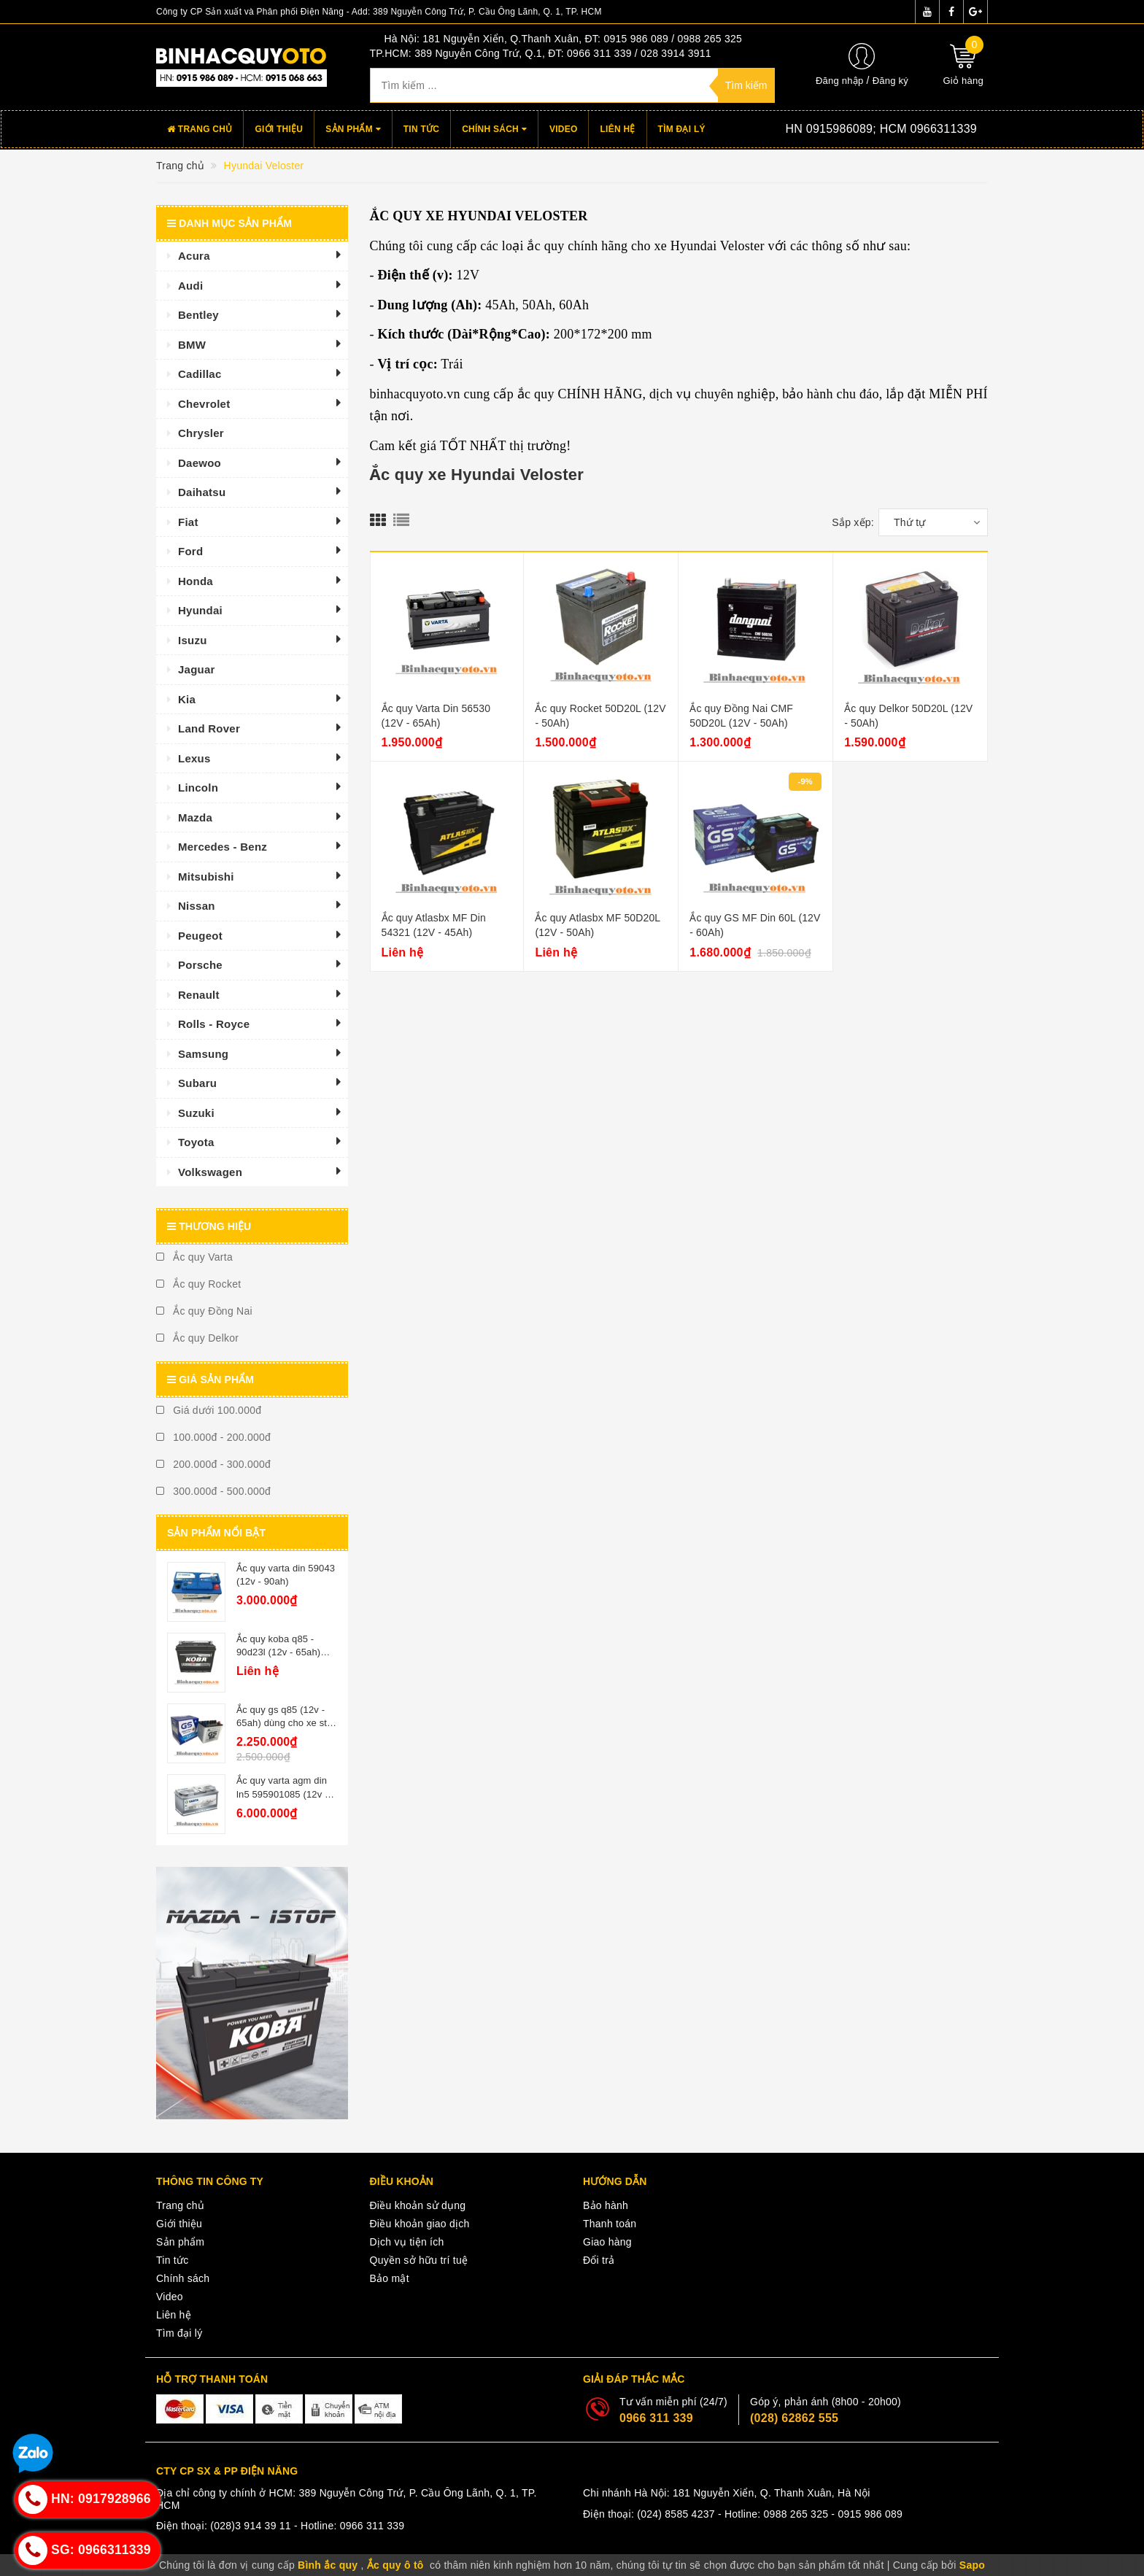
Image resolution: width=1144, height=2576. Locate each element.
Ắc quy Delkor (197, 1338)
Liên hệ (617, 129)
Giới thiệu (279, 129)
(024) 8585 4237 (676, 2514)
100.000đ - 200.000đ (213, 1437)
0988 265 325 (796, 2514)
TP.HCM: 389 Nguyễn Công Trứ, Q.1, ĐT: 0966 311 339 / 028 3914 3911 (540, 53)
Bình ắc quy (328, 2565)
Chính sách (494, 129)
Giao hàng (607, 2242)
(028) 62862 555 (794, 2418)
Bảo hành (605, 2205)
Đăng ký (890, 80)
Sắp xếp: (853, 522)
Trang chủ (199, 129)
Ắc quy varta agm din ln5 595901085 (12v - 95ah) (282, 1793)
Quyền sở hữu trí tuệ (419, 2260)
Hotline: (859, 129)
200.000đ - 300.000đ (213, 1464)
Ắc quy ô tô (395, 2565)
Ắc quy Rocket (198, 1284)
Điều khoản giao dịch (420, 2223)
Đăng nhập (840, 80)
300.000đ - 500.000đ (213, 1491)
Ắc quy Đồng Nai (204, 1311)
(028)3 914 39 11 (250, 2525)
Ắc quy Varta (194, 1257)
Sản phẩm (353, 129)
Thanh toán (609, 2223)
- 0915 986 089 (867, 2514)
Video (563, 129)
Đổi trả (598, 2260)
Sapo (972, 2565)
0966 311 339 (656, 2418)
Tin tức (421, 129)
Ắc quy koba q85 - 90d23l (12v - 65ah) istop (278, 1652)
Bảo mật (389, 2278)
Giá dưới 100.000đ (208, 1410)
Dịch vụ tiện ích (407, 2242)
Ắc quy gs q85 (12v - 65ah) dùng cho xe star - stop (286, 1722)
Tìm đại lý (682, 129)
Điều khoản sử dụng (418, 2205)
